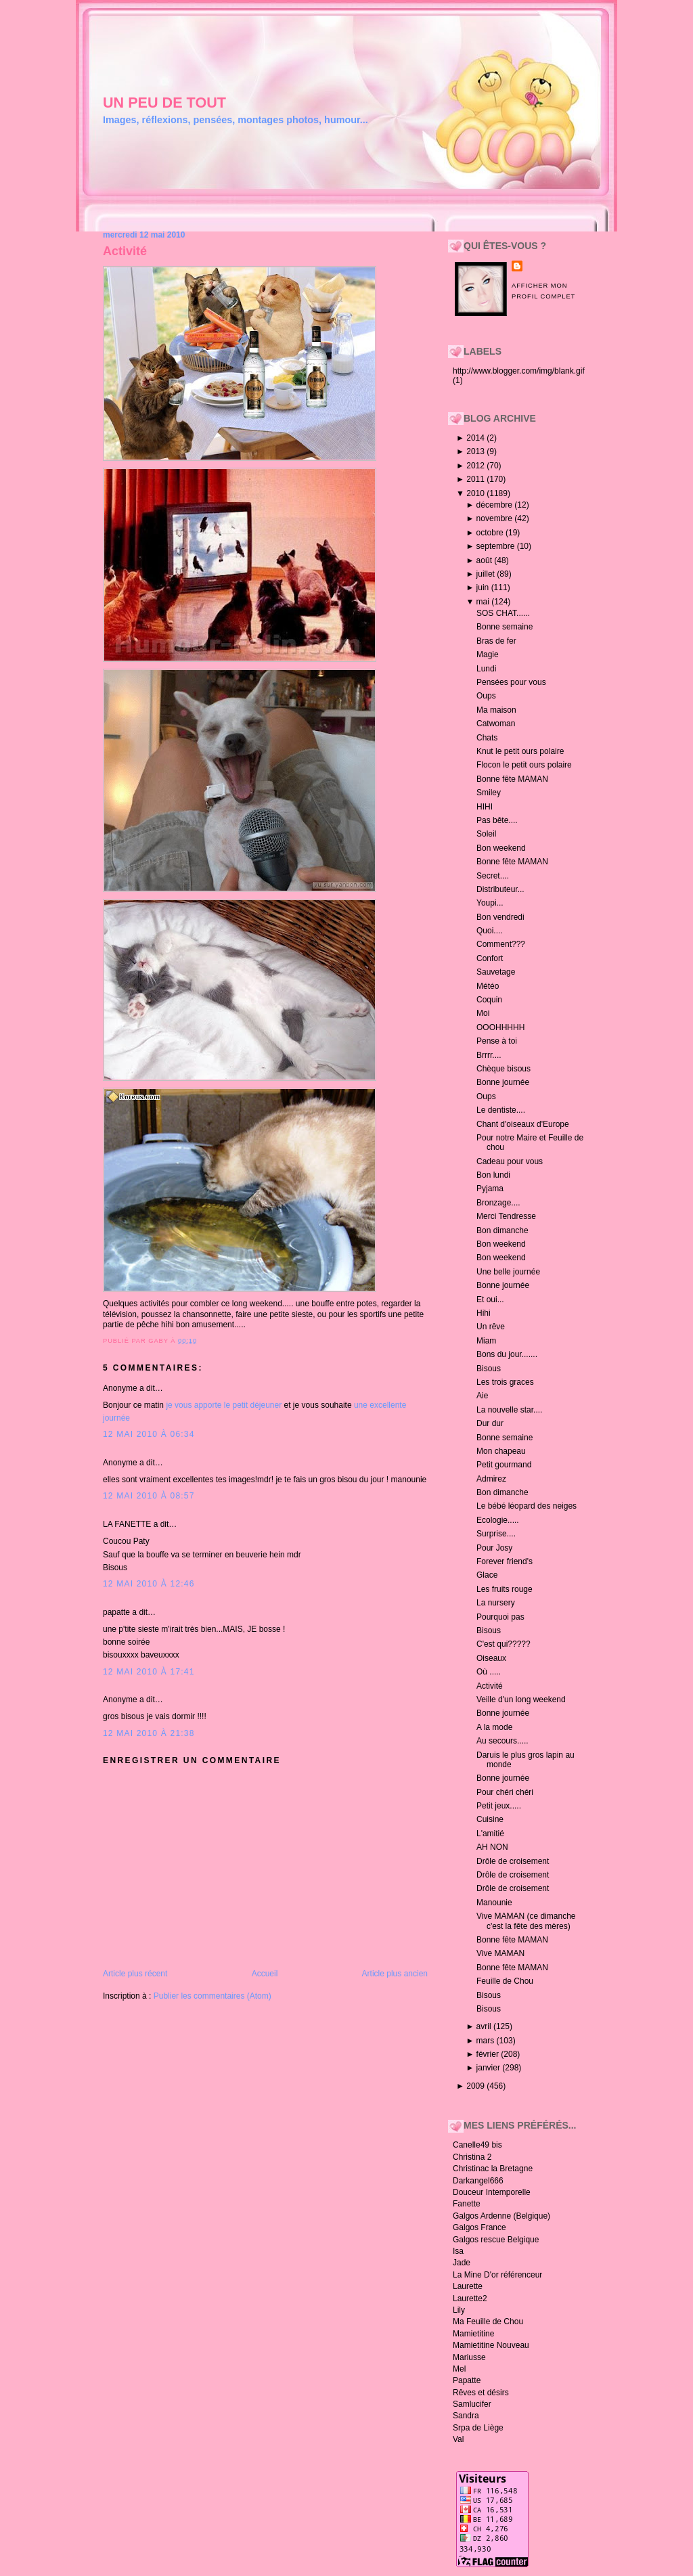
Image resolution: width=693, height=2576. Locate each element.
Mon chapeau (501, 1451)
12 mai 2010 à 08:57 (149, 1496)
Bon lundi (493, 1175)
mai (484, 601)
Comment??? (500, 944)
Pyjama (490, 1188)
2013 (476, 451)
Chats (486, 737)
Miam (486, 1341)
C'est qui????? (503, 1644)
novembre (495, 518)
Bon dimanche (502, 1230)
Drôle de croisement (512, 1861)
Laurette (468, 2286)
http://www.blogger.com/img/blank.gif (519, 371)
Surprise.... (496, 1533)
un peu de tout (164, 102)
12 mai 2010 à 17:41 (149, 1671)
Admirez (491, 1479)
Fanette (466, 2203)
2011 (476, 479)
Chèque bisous (503, 1068)
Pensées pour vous (511, 682)
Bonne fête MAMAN (512, 779)
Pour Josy (494, 1548)
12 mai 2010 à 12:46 (149, 1584)
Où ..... (488, 1671)
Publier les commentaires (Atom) (212, 1996)
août (485, 560)
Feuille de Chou (504, 1981)
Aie (482, 1395)
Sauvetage (495, 972)
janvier (489, 2067)
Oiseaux (491, 1658)
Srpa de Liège (478, 2428)
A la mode (494, 1727)
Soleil (486, 834)
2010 (476, 493)
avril (484, 2026)
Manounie (494, 1902)
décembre (495, 505)
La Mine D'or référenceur (497, 2275)
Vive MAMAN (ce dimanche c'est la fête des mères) (526, 1920)
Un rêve (490, 1326)
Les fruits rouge (504, 1589)
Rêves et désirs (481, 2392)
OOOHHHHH (500, 1027)
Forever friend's (504, 1561)
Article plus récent (135, 1973)
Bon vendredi (500, 917)
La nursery (495, 1602)
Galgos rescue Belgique (496, 2239)
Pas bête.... (497, 820)
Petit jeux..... (498, 1806)
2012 (476, 465)
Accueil (265, 1973)
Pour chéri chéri (504, 1792)
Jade (461, 2262)
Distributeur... (500, 889)
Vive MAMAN (500, 1953)
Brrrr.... (488, 1055)
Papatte (466, 2380)
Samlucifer (472, 2404)
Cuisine (490, 1819)
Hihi (483, 1313)
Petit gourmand (503, 1464)
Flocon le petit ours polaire (524, 765)
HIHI (484, 807)
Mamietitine (473, 2333)
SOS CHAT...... (503, 613)
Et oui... (490, 1299)
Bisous (488, 1368)
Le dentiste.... (500, 1110)
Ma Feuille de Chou (488, 2321)
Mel (459, 2369)
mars (486, 2040)
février (488, 2054)
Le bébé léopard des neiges (526, 1506)
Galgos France (479, 2227)
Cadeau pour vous (509, 1161)
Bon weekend (501, 848)
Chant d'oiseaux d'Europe (522, 1124)
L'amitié (490, 1833)
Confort (489, 958)
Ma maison (496, 710)
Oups (486, 696)
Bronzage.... (498, 1202)
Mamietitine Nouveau (491, 2345)
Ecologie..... (497, 1520)
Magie (487, 654)
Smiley (488, 792)
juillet (486, 574)
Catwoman (495, 723)
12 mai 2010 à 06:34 (149, 1434)
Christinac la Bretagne (493, 2168)
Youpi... (490, 903)
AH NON (492, 1847)
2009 (476, 2086)
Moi (482, 1013)
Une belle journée (508, 1271)
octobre (491, 532)
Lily (459, 2310)
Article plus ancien (395, 1973)
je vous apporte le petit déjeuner (224, 1405)
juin (483, 587)
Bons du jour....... (506, 1354)
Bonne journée (502, 1082)
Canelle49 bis (477, 2145)
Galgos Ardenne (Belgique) (501, 2216)
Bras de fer (496, 641)
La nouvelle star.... (509, 1410)
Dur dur (490, 1423)
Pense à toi (496, 1041)
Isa (458, 2251)
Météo (487, 986)
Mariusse (469, 2357)
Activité (125, 251)
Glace (486, 1575)
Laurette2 (470, 2298)
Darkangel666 (478, 2180)
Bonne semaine (504, 626)
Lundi (486, 668)
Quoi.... (489, 930)
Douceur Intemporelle (492, 2192)
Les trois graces (505, 1382)
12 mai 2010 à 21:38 (149, 1733)
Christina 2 (472, 2157)
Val (458, 2439)
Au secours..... (502, 1741)
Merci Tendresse (506, 1216)
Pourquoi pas (500, 1617)
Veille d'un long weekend (521, 1699)
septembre (496, 546)
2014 (476, 438)
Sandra (466, 2415)
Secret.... (492, 876)
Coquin (489, 999)
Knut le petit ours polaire (520, 751)
